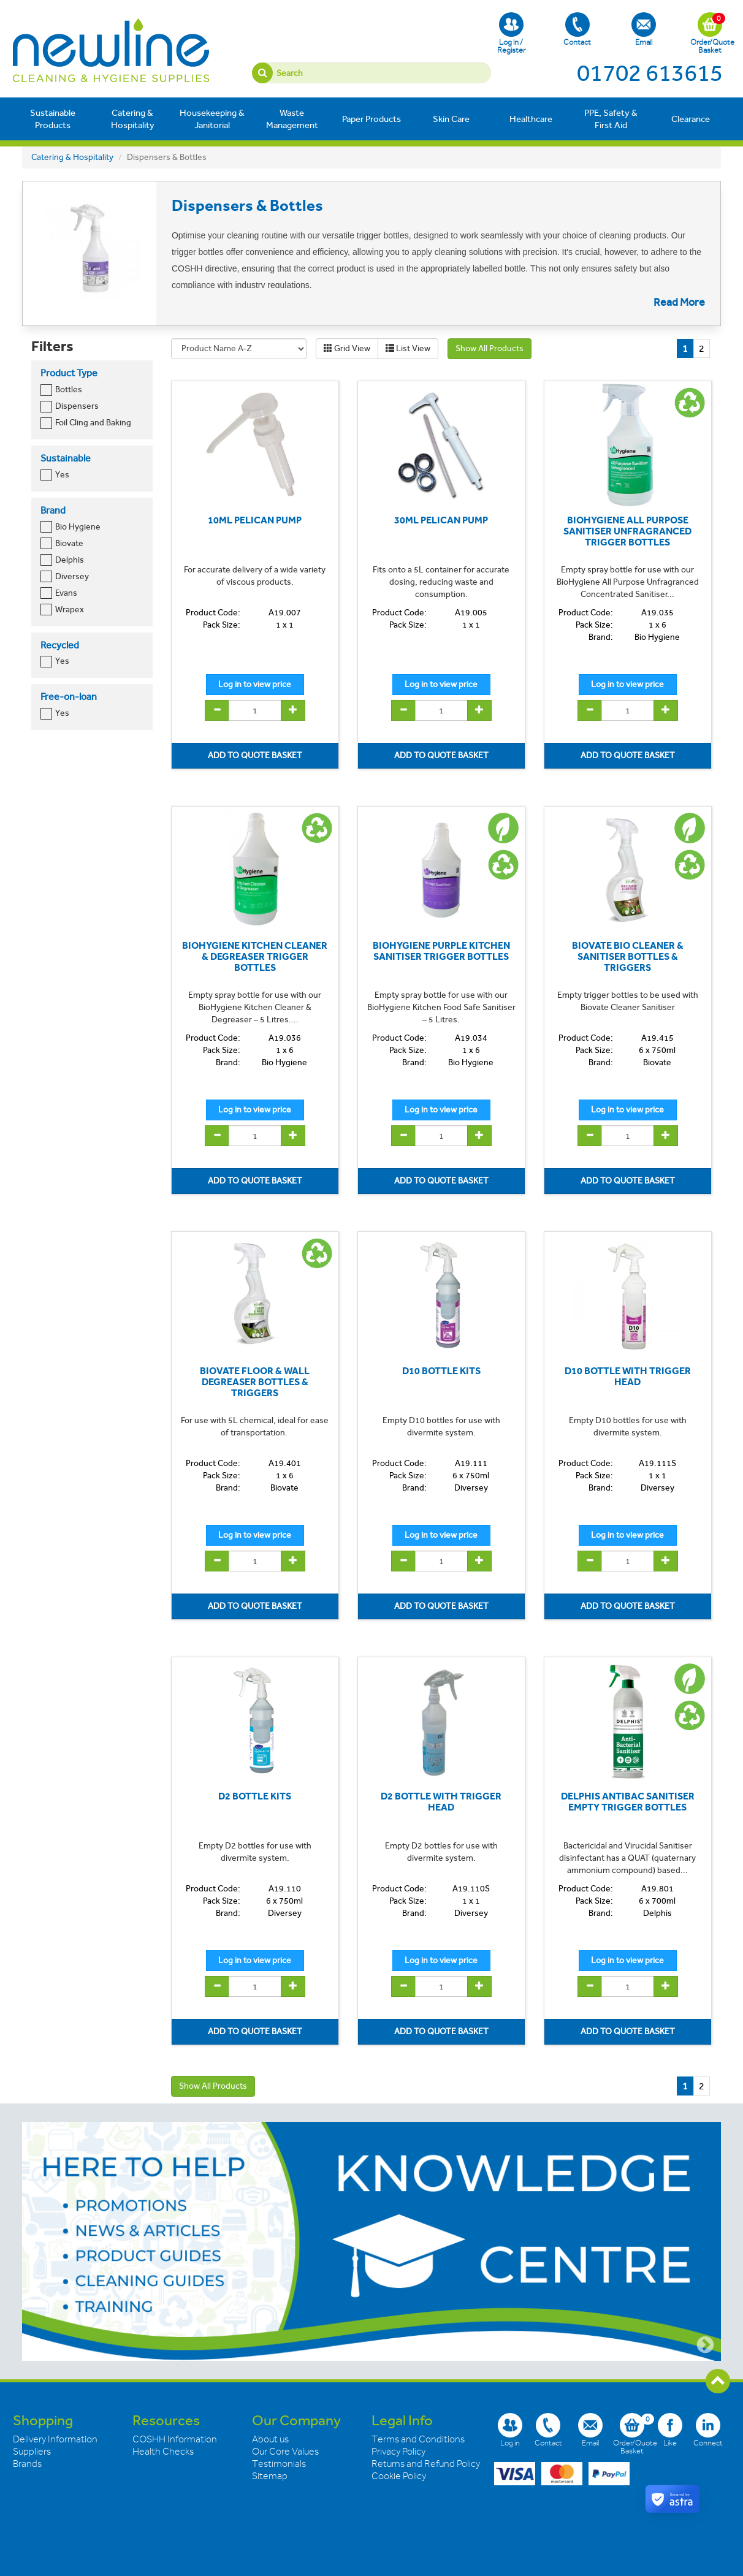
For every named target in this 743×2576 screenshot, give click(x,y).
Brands (27, 2463)
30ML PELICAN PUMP (441, 520)
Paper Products (371, 118)
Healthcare (530, 118)
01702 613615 (650, 73)
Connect (708, 2430)
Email (643, 29)
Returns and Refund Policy (425, 2463)
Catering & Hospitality (132, 119)
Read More (679, 302)
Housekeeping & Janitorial (212, 119)
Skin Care (451, 118)
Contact (577, 29)
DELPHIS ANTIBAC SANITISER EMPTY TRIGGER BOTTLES (628, 1801)
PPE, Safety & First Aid (611, 119)
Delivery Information (55, 2439)
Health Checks (163, 2451)
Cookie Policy (398, 2476)
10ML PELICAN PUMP (255, 520)
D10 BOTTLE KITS (441, 1371)
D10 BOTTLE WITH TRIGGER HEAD (628, 1376)
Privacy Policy (398, 2451)
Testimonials (279, 2463)
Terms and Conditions (418, 2439)
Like (670, 2430)
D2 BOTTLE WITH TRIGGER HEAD (441, 1801)
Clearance (690, 118)
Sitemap (270, 2476)
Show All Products (489, 348)
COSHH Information (174, 2439)
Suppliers (32, 2451)
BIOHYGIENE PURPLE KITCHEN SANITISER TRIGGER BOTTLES (441, 951)
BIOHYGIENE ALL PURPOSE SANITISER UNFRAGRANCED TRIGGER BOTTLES (627, 530)
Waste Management (292, 119)
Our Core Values (285, 2451)
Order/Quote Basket (710, 33)
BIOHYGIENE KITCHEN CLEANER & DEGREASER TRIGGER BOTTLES (254, 956)
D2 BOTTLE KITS (254, 1796)
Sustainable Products (52, 119)
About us (270, 2439)
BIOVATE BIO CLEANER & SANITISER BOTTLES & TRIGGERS (628, 956)
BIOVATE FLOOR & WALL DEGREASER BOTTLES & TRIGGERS (255, 1381)
